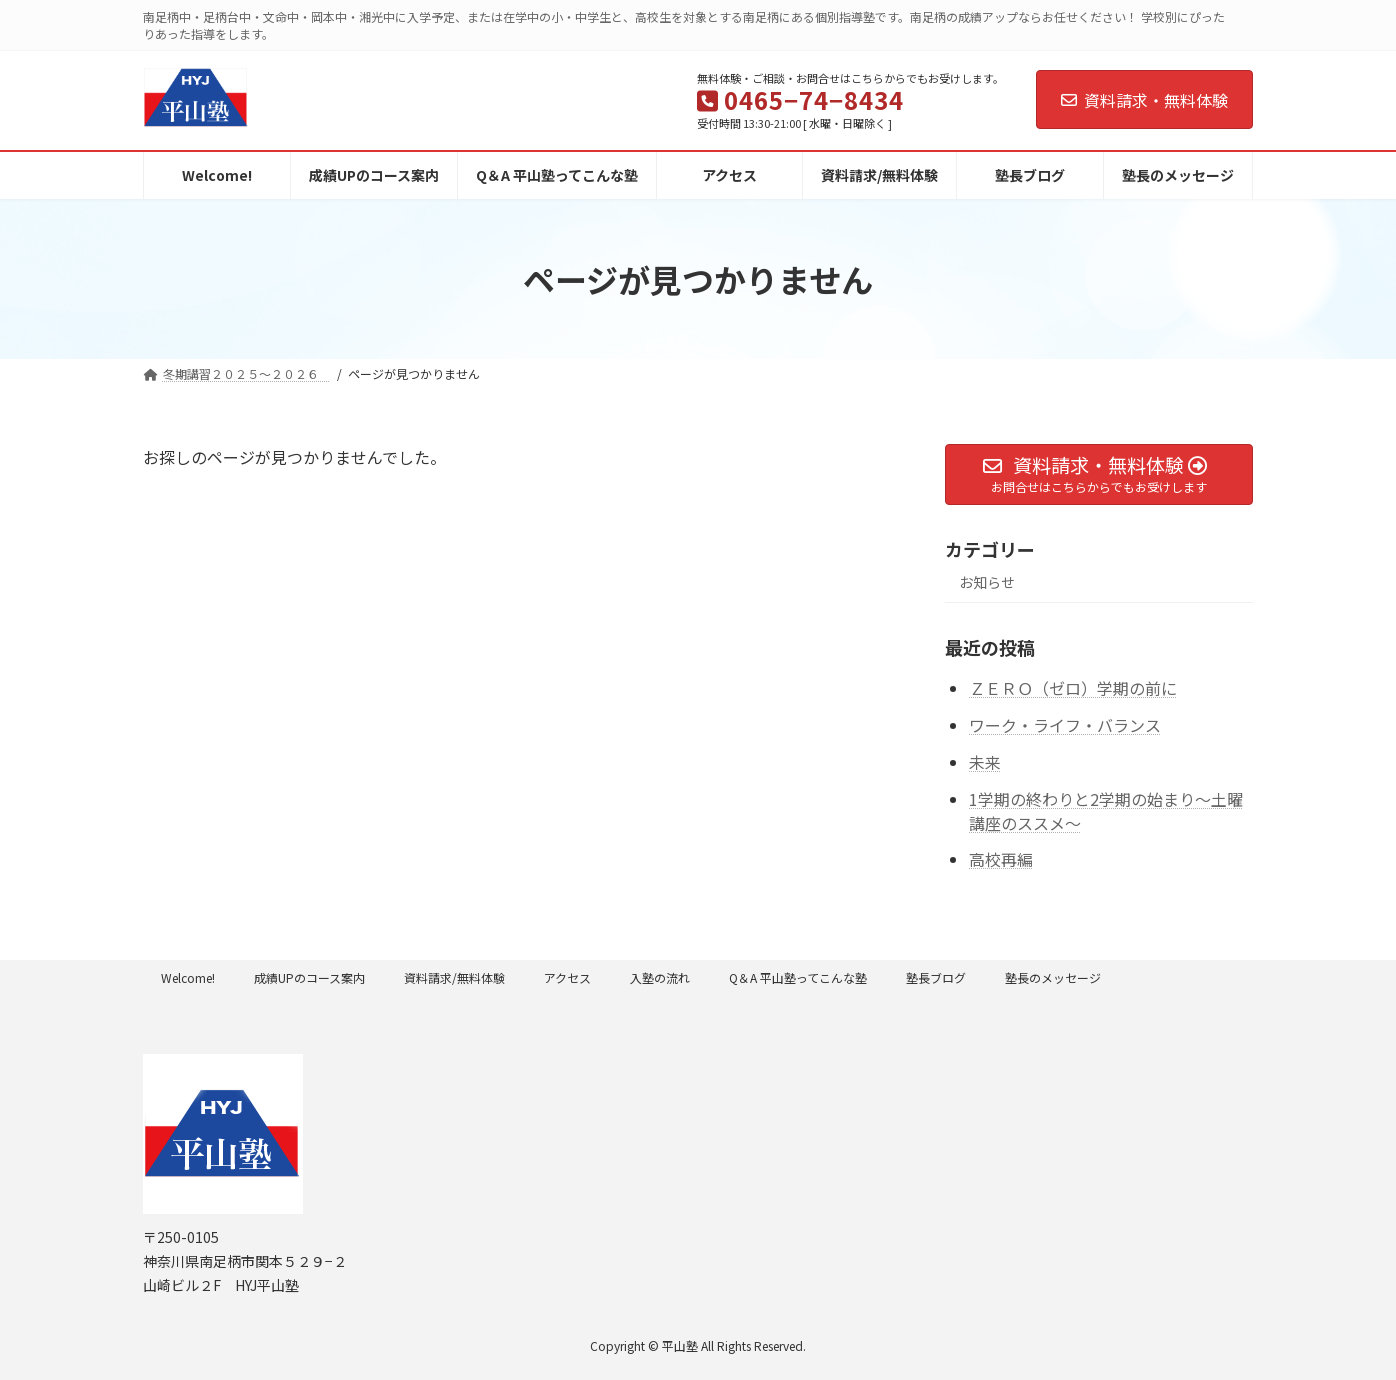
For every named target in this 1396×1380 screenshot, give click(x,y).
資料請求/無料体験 (454, 977)
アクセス (567, 977)
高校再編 (1001, 860)
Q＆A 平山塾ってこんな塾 (798, 977)
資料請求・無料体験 (1144, 100)
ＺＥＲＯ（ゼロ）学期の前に (1073, 689)
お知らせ (987, 583)
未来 (985, 762)
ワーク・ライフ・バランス (1065, 725)
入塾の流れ (660, 977)
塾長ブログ (936, 977)
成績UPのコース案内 (309, 977)
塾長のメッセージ (1053, 977)
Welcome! (188, 977)
